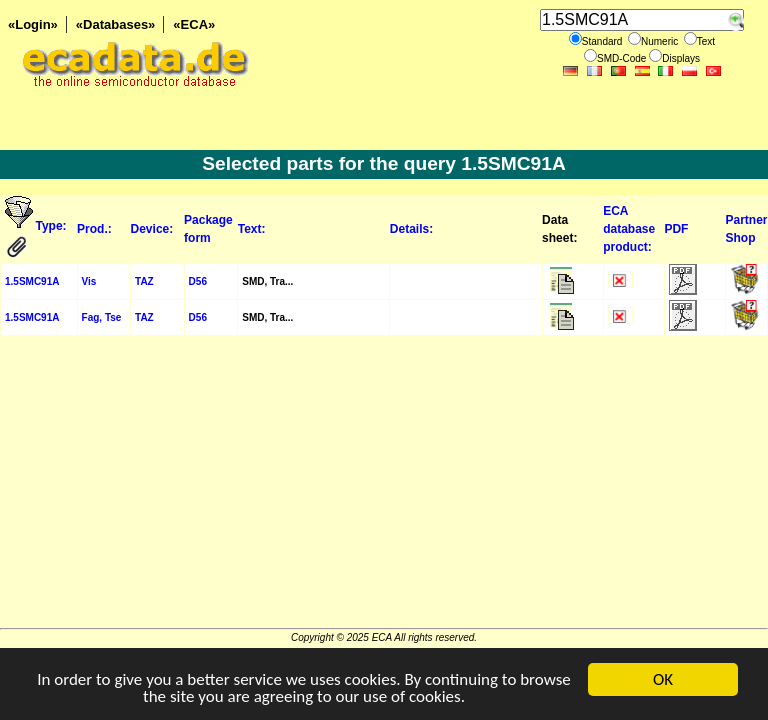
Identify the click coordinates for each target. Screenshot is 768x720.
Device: (152, 229)
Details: (411, 229)
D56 (198, 281)
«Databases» (116, 24)
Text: (252, 229)
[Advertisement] (384, 488)
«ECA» (194, 24)
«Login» (33, 24)
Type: (53, 226)
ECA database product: (629, 229)
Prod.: (94, 229)
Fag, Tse (102, 317)
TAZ (144, 281)
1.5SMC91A (32, 281)
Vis (89, 281)
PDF (676, 229)
